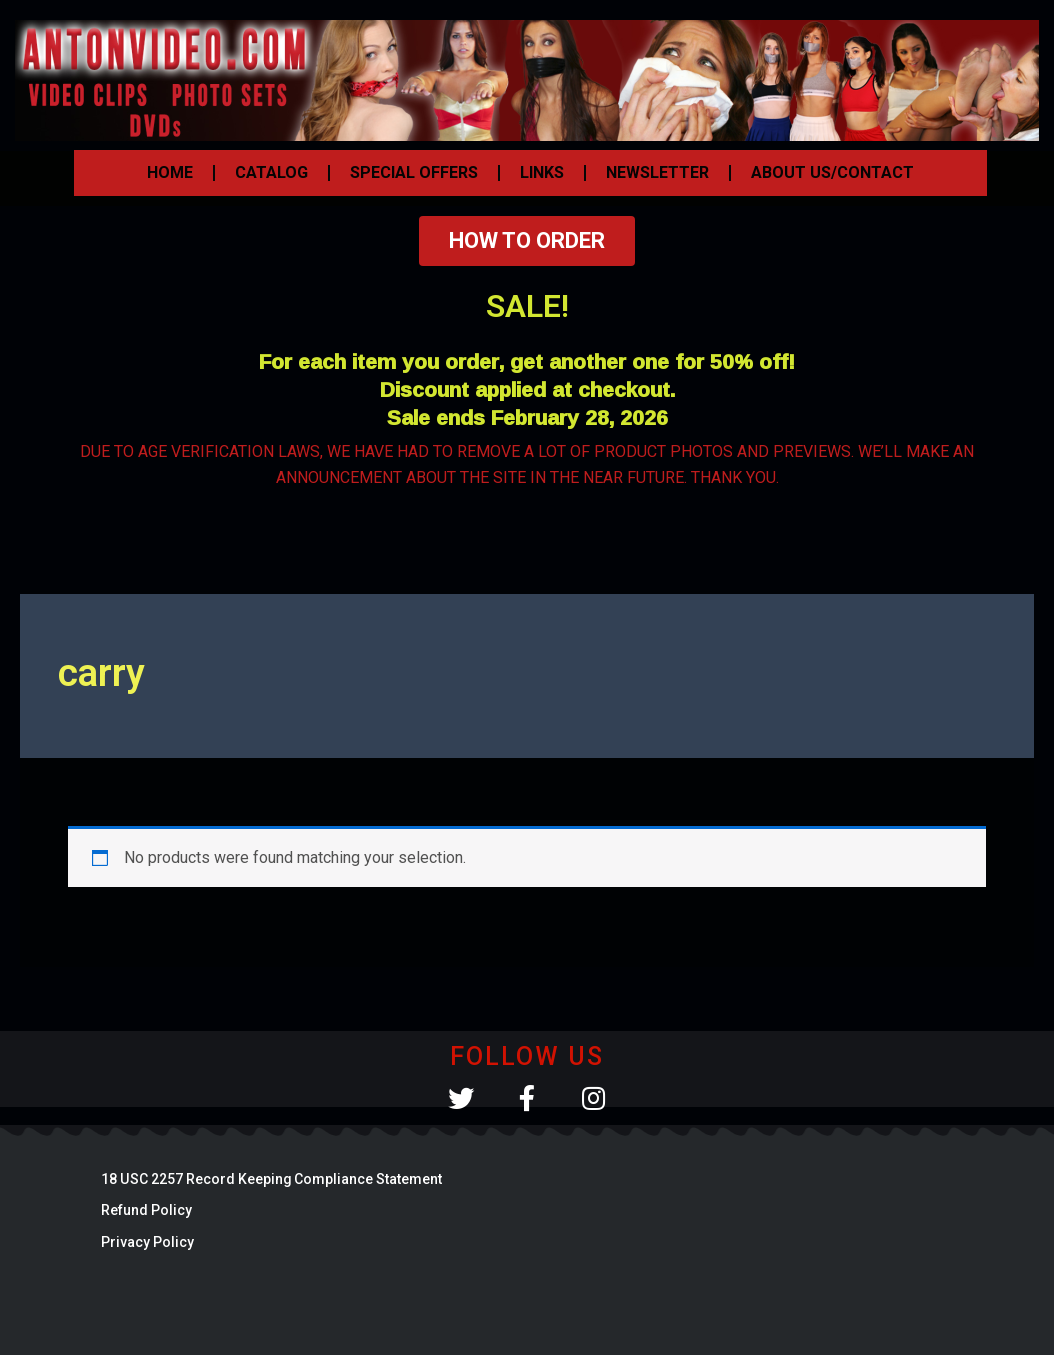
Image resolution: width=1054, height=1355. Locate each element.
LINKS (542, 172)
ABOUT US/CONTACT (832, 172)
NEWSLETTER (657, 172)
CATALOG (271, 172)
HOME (170, 172)
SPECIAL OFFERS (414, 172)
